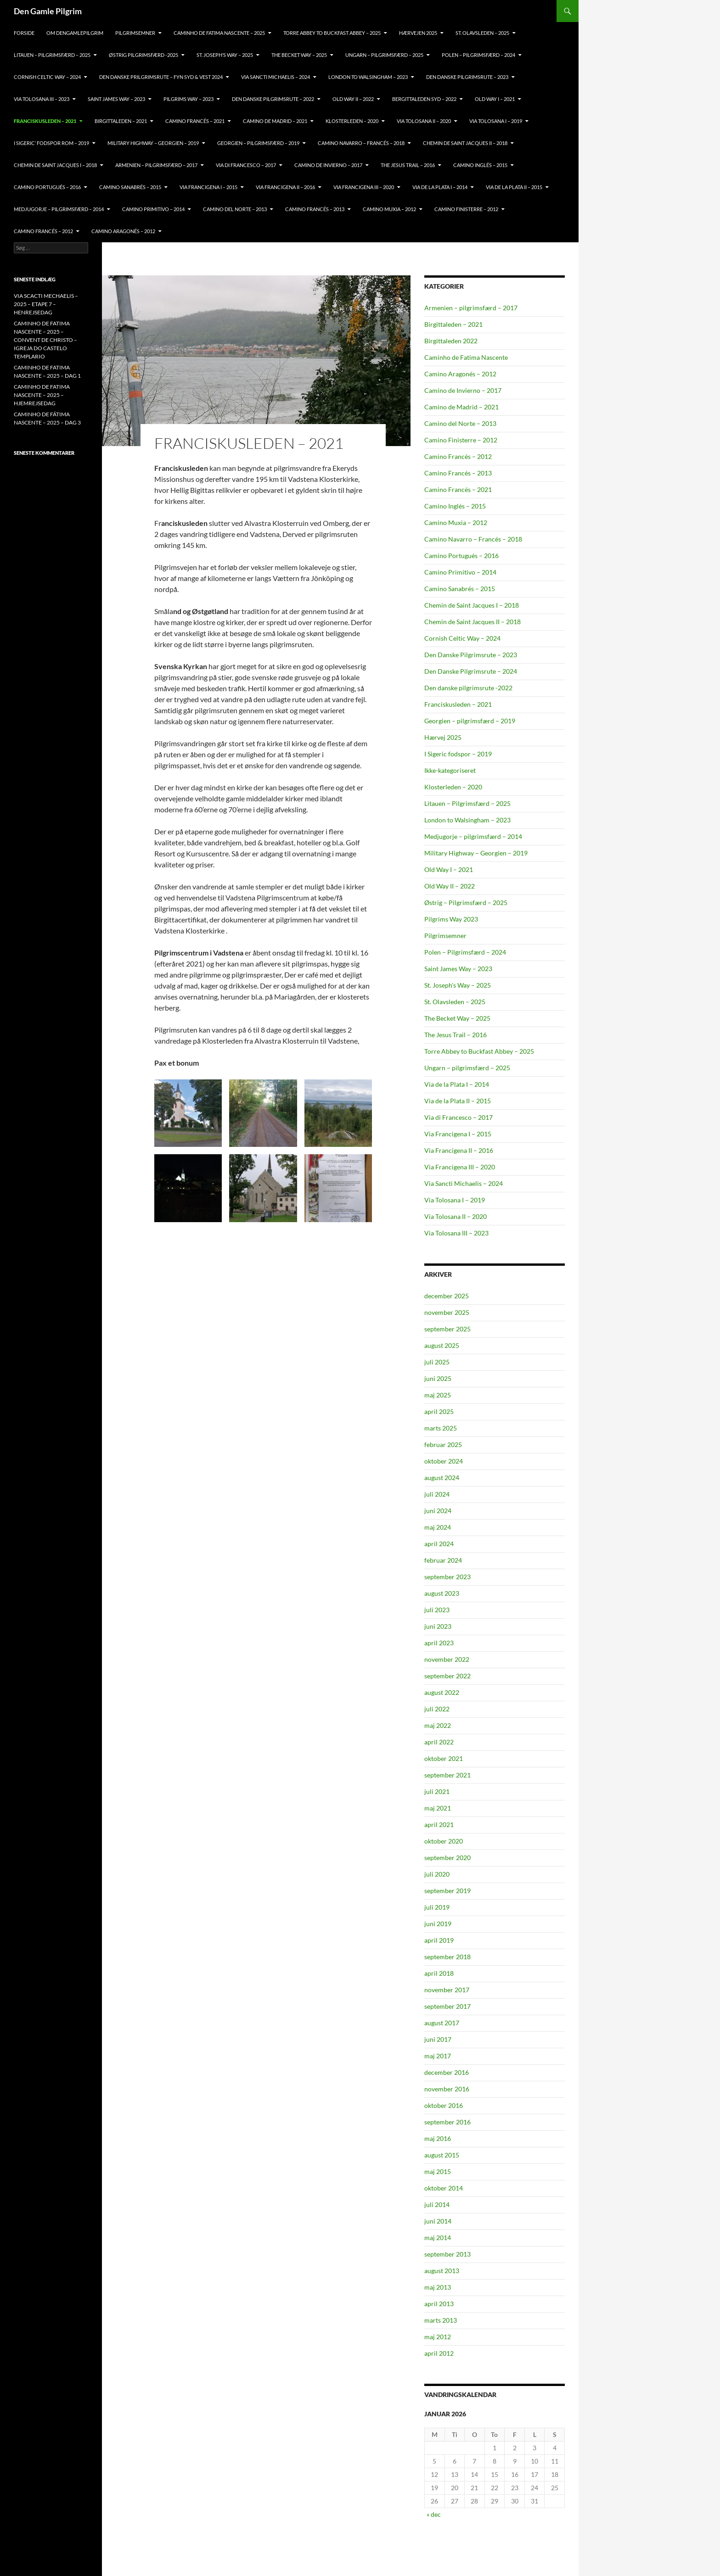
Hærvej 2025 (442, 737)
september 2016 (447, 2122)
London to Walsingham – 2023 (467, 820)
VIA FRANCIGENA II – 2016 (285, 187)
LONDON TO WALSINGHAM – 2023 (368, 77)
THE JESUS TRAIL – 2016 (408, 165)
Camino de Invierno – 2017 (462, 390)
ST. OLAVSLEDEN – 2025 (482, 33)
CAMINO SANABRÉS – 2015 (130, 187)
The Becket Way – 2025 (457, 1018)
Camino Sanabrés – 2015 (459, 588)
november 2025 (446, 1312)
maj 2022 (437, 1725)
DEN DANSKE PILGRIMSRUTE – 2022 (273, 99)
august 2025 (441, 1345)
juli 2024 (437, 1494)
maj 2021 (437, 1808)
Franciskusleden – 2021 (458, 704)
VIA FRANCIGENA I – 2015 (208, 187)
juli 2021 (437, 1791)
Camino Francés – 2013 (458, 473)
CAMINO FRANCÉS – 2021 (195, 121)
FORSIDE (24, 33)
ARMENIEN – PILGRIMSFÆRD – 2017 (156, 165)
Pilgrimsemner (445, 935)
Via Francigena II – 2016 (458, 1150)
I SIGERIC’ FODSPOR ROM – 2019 (51, 143)
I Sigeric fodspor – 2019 (458, 754)
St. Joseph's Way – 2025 (457, 985)
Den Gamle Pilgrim (48, 11)
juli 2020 (437, 1874)
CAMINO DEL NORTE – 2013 (235, 209)
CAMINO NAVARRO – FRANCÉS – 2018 (361, 143)
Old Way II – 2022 (449, 886)
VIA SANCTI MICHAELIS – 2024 (275, 77)
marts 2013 (440, 2320)
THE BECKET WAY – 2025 (299, 55)
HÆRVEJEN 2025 (418, 33)
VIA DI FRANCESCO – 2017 (246, 165)
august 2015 (441, 2155)
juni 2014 (437, 2221)
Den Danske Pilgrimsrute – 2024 (470, 671)
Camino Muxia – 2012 (455, 522)
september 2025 (447, 1329)
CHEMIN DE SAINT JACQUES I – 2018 (55, 165)
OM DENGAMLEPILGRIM (74, 33)
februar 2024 (443, 1560)
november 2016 (446, 2089)
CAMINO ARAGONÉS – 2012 (123, 231)
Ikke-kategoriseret (450, 770)
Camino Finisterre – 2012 (460, 440)
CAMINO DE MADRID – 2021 (275, 121)
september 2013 (447, 2254)
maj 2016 (437, 2138)
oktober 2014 (443, 2188)
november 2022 (446, 1659)
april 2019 (439, 1940)
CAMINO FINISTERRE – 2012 (466, 209)
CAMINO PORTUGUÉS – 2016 (47, 187)
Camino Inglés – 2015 (455, 506)
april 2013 (439, 2304)
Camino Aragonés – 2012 (460, 374)
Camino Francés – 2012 (458, 456)
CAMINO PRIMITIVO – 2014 (153, 209)
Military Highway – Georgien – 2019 (476, 853)
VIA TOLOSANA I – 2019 (495, 121)
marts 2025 (440, 1428)
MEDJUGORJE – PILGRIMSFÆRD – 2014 (59, 209)
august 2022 (441, 1692)
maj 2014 (437, 2237)
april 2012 (439, 2353)
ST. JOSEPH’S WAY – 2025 (225, 55)
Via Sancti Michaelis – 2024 (463, 1183)
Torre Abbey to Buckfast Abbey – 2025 (479, 1051)
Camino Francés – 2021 (458, 489)
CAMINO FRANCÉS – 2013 (314, 209)
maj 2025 (437, 1395)
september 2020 (447, 1857)
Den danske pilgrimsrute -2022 (468, 688)
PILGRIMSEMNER (135, 33)
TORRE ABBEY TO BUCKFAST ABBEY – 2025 (332, 33)
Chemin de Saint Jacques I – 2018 (471, 605)
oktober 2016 (443, 2105)
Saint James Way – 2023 (116, 99)
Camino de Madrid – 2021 (461, 407)
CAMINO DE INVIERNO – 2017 (328, 165)
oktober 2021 (443, 1758)
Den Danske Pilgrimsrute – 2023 (467, 77)
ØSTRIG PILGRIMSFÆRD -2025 (143, 55)
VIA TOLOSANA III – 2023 (41, 99)
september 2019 (447, 1890)
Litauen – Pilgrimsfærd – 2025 (467, 803)
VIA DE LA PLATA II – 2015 (514, 187)
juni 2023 (437, 1626)
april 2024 (439, 1544)
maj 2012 (437, 2337)
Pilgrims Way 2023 (451, 919)
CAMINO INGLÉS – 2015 (480, 165)
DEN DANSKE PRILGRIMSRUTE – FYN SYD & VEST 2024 (161, 77)
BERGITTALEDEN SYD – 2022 (424, 99)
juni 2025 (437, 1378)
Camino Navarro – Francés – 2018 (473, 539)
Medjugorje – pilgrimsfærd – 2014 (473, 836)
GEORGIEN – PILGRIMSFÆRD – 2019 (258, 143)
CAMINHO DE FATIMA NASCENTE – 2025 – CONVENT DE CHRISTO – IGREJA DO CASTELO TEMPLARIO (45, 340)
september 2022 (447, 1676)
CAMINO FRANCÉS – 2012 (43, 231)
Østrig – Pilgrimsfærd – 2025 (465, 902)
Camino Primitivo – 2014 (460, 572)
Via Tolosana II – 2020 (455, 1216)
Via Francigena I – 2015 (457, 1134)
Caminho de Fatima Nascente (466, 357)
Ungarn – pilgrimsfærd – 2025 (384, 55)
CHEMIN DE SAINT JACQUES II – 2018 (465, 143)
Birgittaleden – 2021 (453, 324)
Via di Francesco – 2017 (458, 1117)
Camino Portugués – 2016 (461, 555)
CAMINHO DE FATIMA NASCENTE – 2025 (219, 33)
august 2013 (441, 2270)
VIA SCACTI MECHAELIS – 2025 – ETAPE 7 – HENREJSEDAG (46, 304)
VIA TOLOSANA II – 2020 (424, 121)
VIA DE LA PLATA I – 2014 (439, 187)
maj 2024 (437, 1527)
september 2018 (447, 1957)
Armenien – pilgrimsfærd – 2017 (471, 308)
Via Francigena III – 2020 (459, 1167)
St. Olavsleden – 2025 (454, 1002)
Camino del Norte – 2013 (460, 423)
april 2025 (439, 1411)
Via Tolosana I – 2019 (454, 1200)
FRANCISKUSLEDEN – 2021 (45, 121)
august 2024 (441, 1477)
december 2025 (446, 1296)
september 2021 (447, 1775)
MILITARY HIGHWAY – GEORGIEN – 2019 (153, 143)
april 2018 (439, 1973)
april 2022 (439, 1742)
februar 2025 (443, 1444)
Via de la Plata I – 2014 (456, 1084)
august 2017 (441, 2023)
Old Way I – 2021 (448, 869)
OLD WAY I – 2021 (495, 99)
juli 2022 (437, 1709)
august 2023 (441, 1593)
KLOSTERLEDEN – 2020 (352, 121)
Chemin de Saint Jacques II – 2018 (472, 622)
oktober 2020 (443, 1841)
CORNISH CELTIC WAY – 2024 (47, 77)
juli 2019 (437, 1907)
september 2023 (447, 1577)
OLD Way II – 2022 (353, 99)
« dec (434, 2514)
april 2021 (439, 1824)
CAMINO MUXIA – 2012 (389, 209)
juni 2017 (437, 2039)
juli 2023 (437, 1610)
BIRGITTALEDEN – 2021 (121, 121)
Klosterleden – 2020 (453, 787)
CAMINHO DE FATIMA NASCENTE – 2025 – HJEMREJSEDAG (42, 395)
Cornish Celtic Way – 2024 (462, 638)
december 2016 (446, 2072)
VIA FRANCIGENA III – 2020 (363, 187)
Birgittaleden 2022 (451, 341)
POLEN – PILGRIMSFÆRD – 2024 (478, 55)
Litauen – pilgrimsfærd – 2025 (52, 55)
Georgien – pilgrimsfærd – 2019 (469, 721)
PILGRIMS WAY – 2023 (188, 99)
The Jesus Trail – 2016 (455, 1035)
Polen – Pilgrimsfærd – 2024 (465, 952)
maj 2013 (437, 2287)
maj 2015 (437, 2171)
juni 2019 (437, 1924)
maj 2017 (437, 2056)
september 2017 (447, 2006)
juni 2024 (437, 1510)
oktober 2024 (443, 1461)
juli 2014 (437, 2204)
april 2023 (439, 1643)
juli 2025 (437, 1362)
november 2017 (446, 1990)
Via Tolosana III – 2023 (456, 1233)
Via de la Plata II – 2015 (457, 1101)
